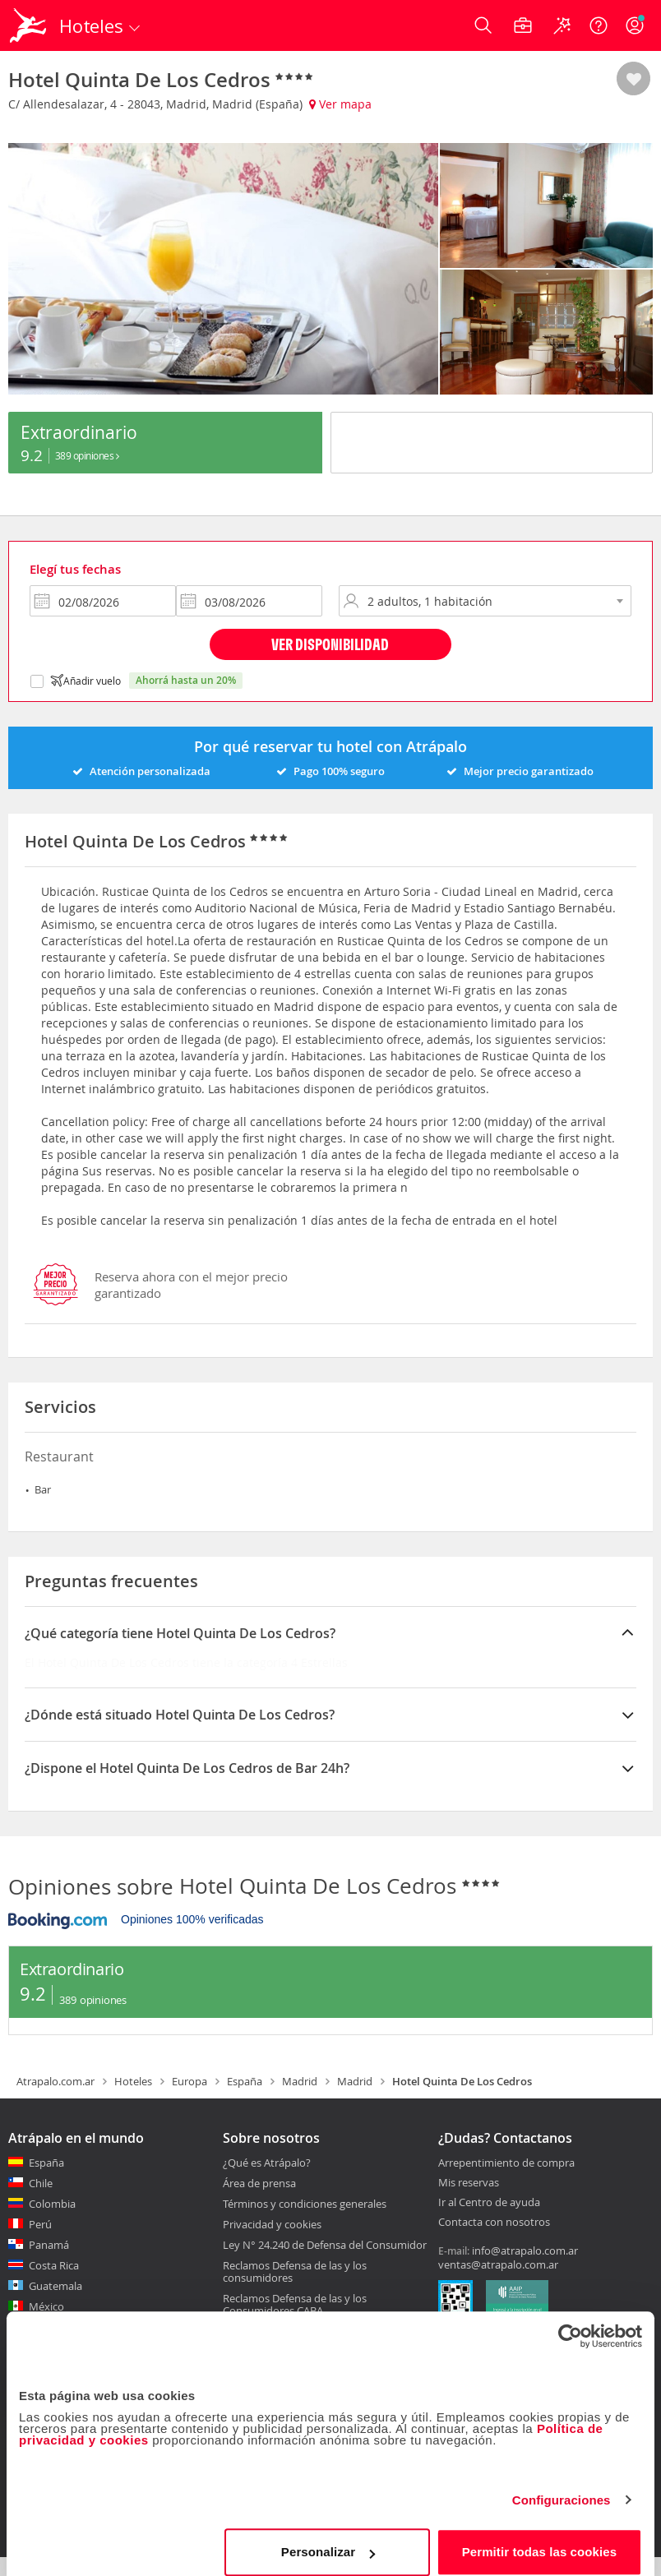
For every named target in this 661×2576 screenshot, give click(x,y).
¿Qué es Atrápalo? (267, 2180)
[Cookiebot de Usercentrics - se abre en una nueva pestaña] (570, 2323)
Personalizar (328, 2539)
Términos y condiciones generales (304, 2221)
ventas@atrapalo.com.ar (498, 2282)
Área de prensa (259, 2201)
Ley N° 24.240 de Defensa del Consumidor (325, 2262)
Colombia (52, 2221)
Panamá (49, 2262)
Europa (189, 2099)
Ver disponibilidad (330, 662)
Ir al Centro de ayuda (489, 2220)
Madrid (299, 2099)
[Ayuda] (598, 25)
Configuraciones (561, 2487)
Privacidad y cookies (272, 2242)
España (244, 2099)
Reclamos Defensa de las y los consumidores (295, 2289)
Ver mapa (340, 104)
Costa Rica (54, 2283)
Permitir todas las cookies (539, 2539)
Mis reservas (468, 2201)
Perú (40, 2242)
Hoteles (133, 2099)
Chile (41, 2201)
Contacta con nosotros (494, 2240)
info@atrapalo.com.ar (525, 2268)
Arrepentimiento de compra (506, 2181)
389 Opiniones (87, 490)
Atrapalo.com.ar (55, 2099)
